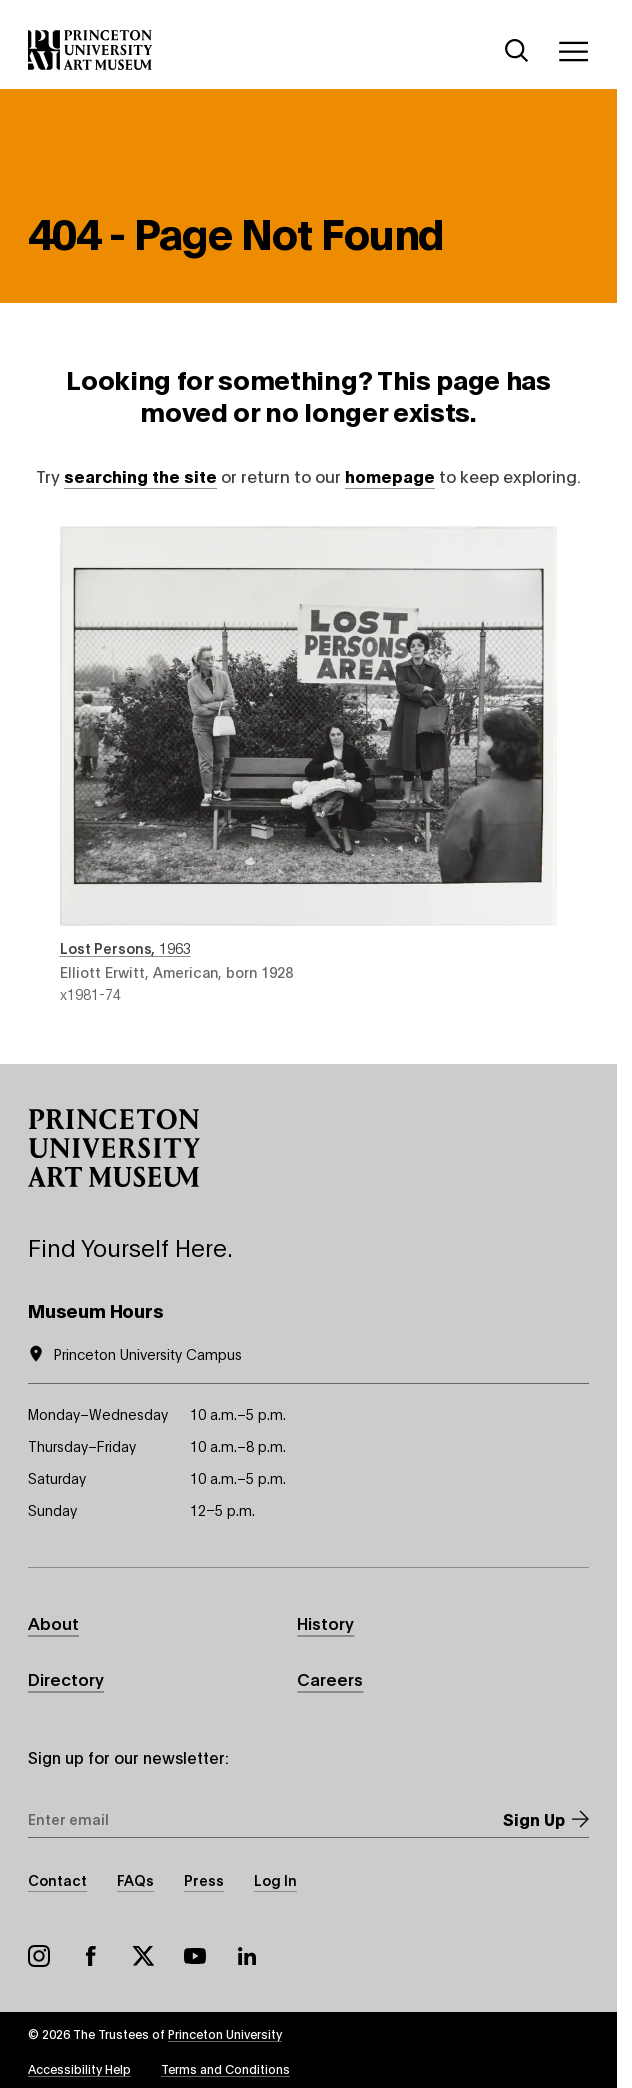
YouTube (195, 1956)
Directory (66, 1678)
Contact (57, 1879)
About (53, 1622)
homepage (390, 475)
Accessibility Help (79, 2068)
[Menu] (573, 51)
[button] (114, 1148)
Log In (275, 1879)
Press (204, 1879)
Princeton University (225, 2033)
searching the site (140, 475)
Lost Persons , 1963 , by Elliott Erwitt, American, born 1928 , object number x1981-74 (309, 765)
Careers (330, 1678)
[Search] (517, 51)
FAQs (135, 1879)
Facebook (91, 1956)
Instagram (39, 1956)
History (325, 1622)
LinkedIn (247, 1956)
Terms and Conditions (225, 2068)
